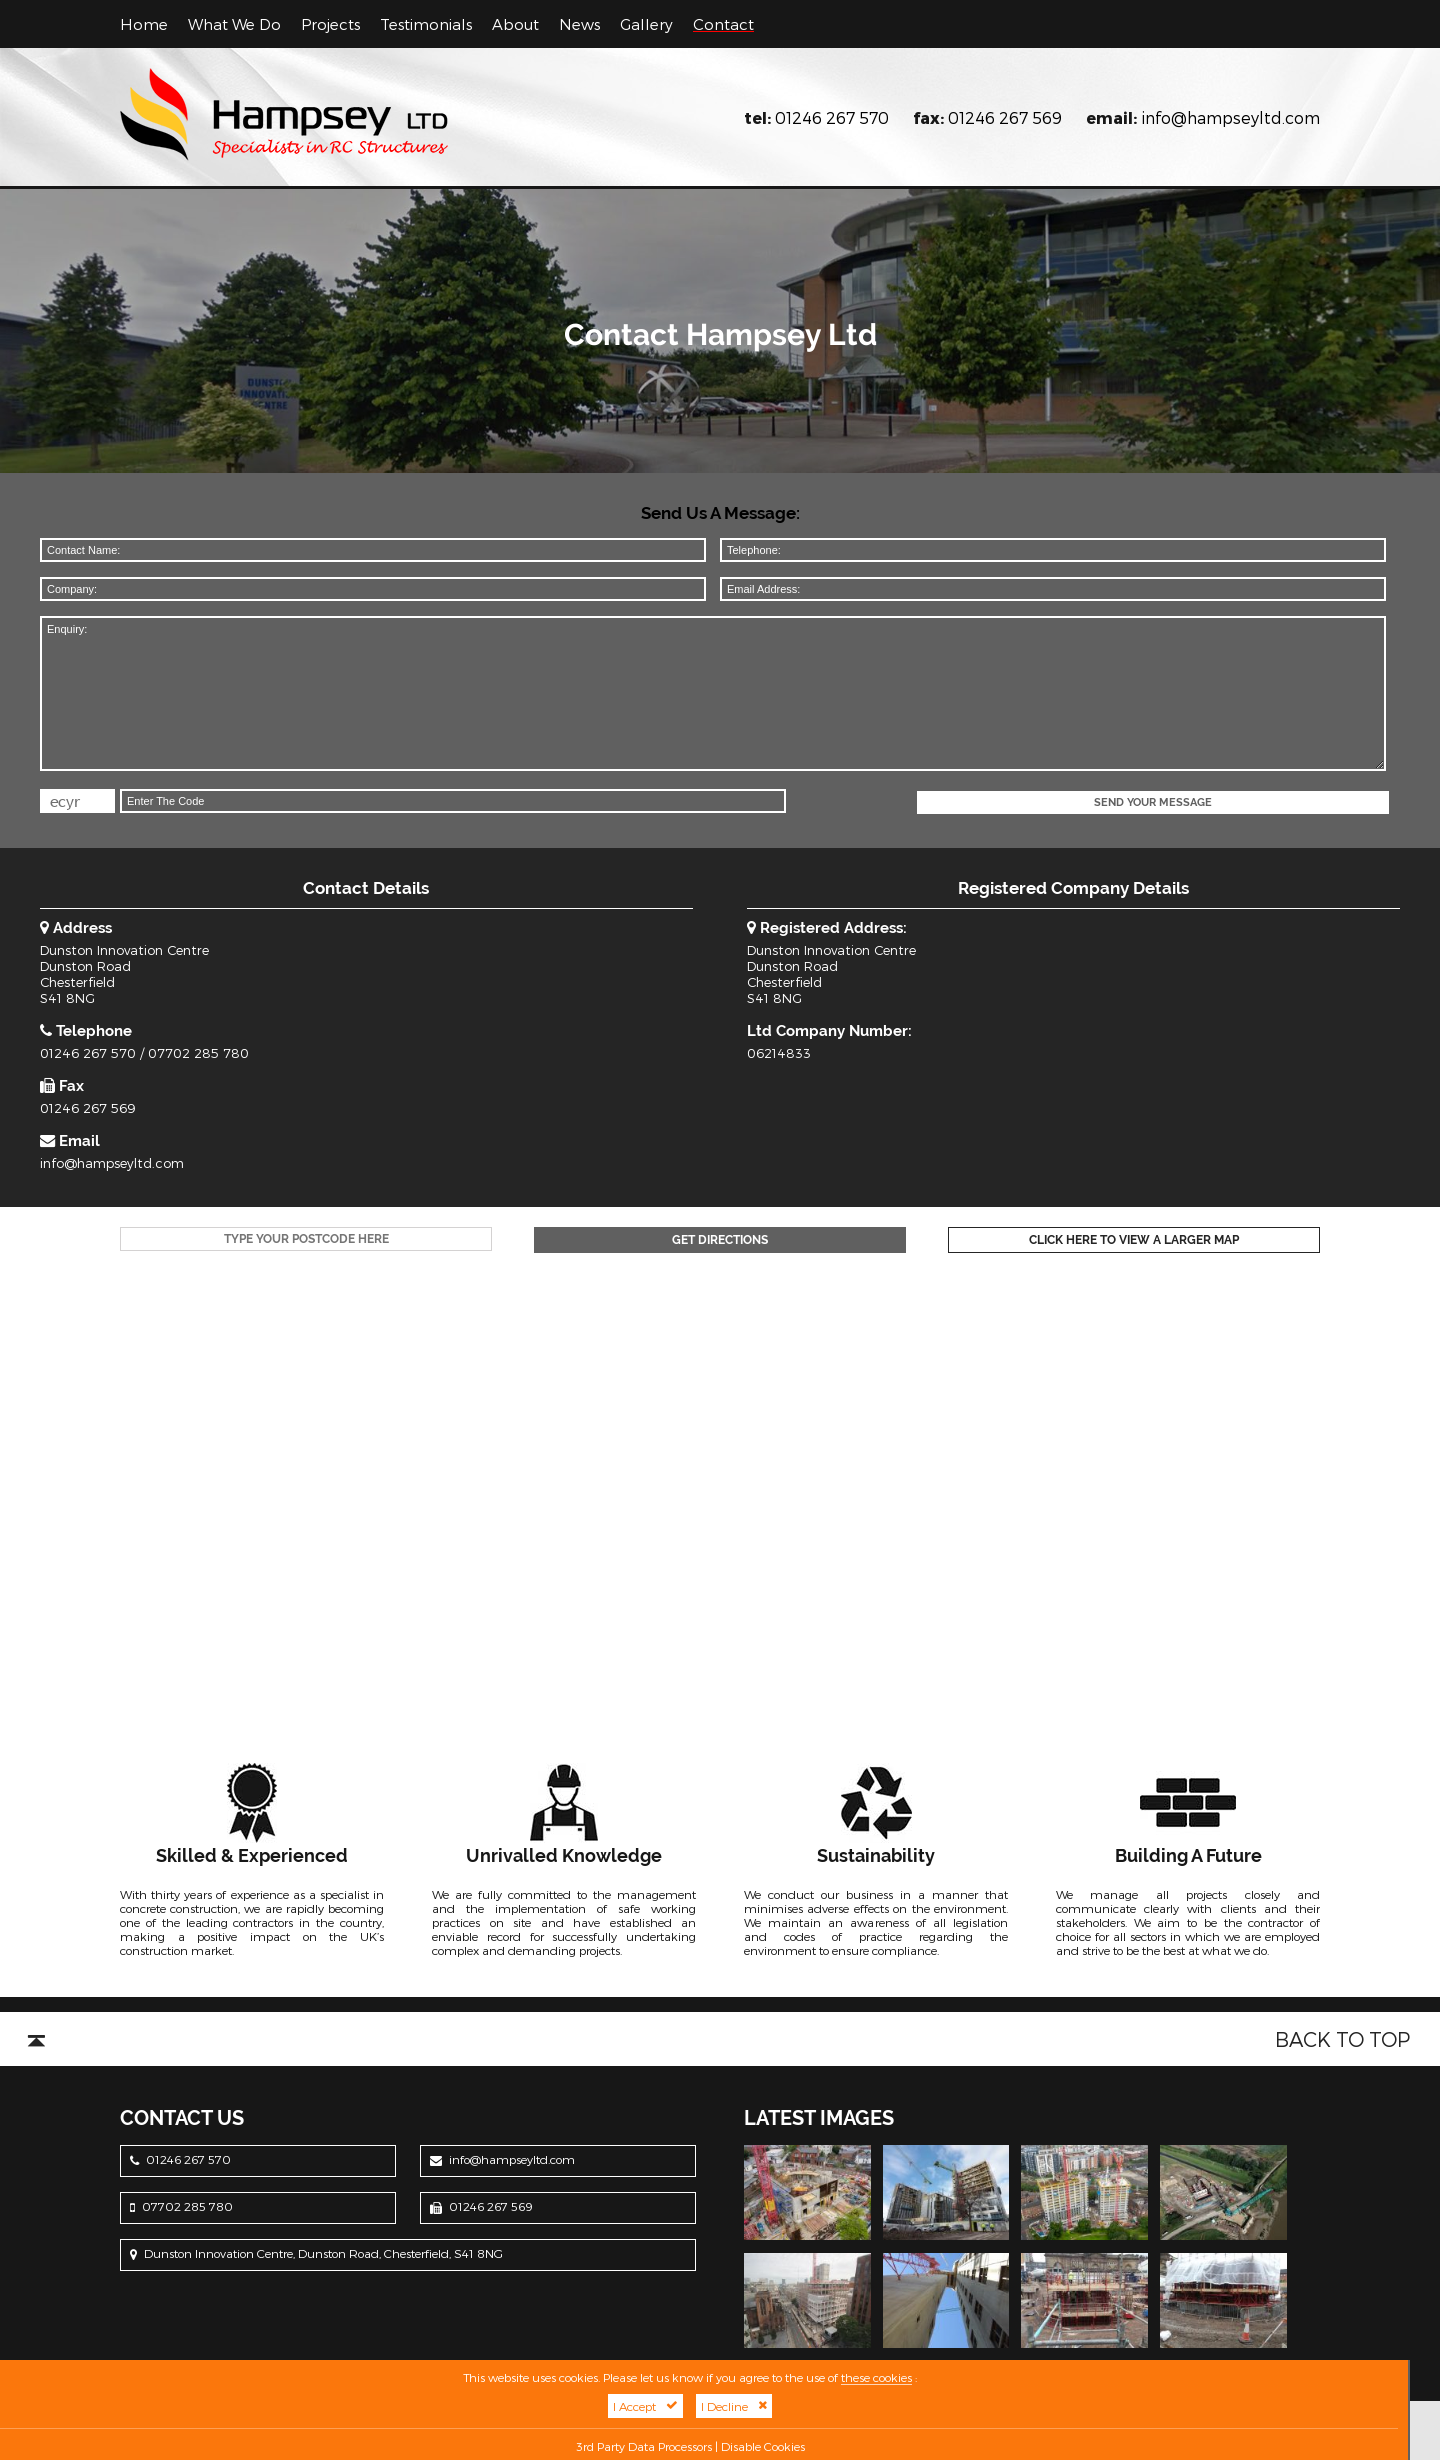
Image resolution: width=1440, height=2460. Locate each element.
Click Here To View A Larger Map (1134, 1240)
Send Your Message (1153, 802)
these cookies (876, 2377)
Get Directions (720, 1240)
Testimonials (426, 24)
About (515, 24)
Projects (330, 24)
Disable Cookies (763, 2446)
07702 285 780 (198, 1053)
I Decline (734, 2406)
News (579, 24)
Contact (723, 24)
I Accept (645, 2406)
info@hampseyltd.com (1230, 117)
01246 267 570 (832, 117)
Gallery (646, 24)
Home (144, 24)
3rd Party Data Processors (644, 2446)
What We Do (234, 24)
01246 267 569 (1005, 117)
